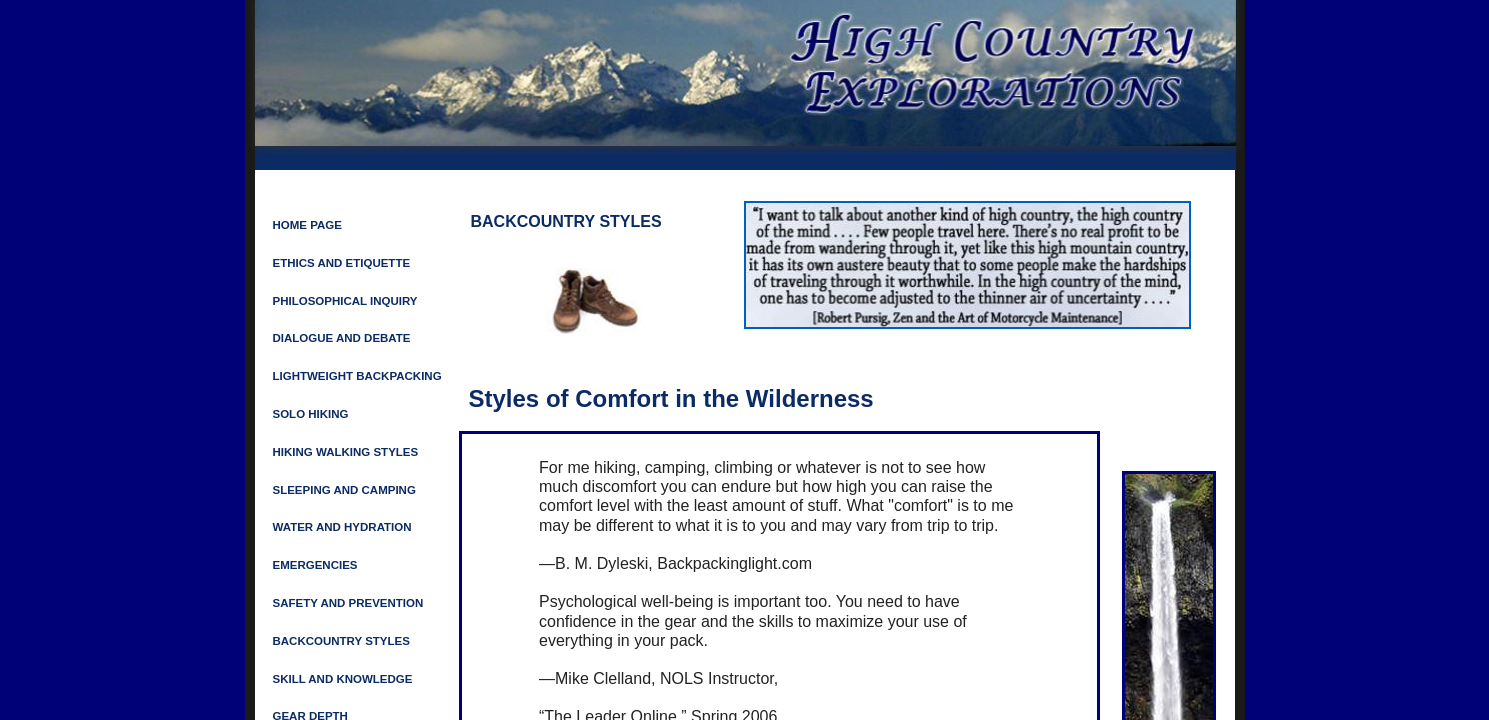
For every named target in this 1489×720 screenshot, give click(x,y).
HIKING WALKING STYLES (346, 452)
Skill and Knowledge (343, 679)
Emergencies (315, 565)
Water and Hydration (342, 527)
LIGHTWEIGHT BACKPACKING (357, 376)
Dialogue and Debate (342, 338)
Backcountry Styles (341, 641)
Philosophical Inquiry (345, 301)
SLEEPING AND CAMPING (344, 490)
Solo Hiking (311, 414)
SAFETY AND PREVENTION (348, 603)
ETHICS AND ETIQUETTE (342, 263)
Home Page (307, 225)
